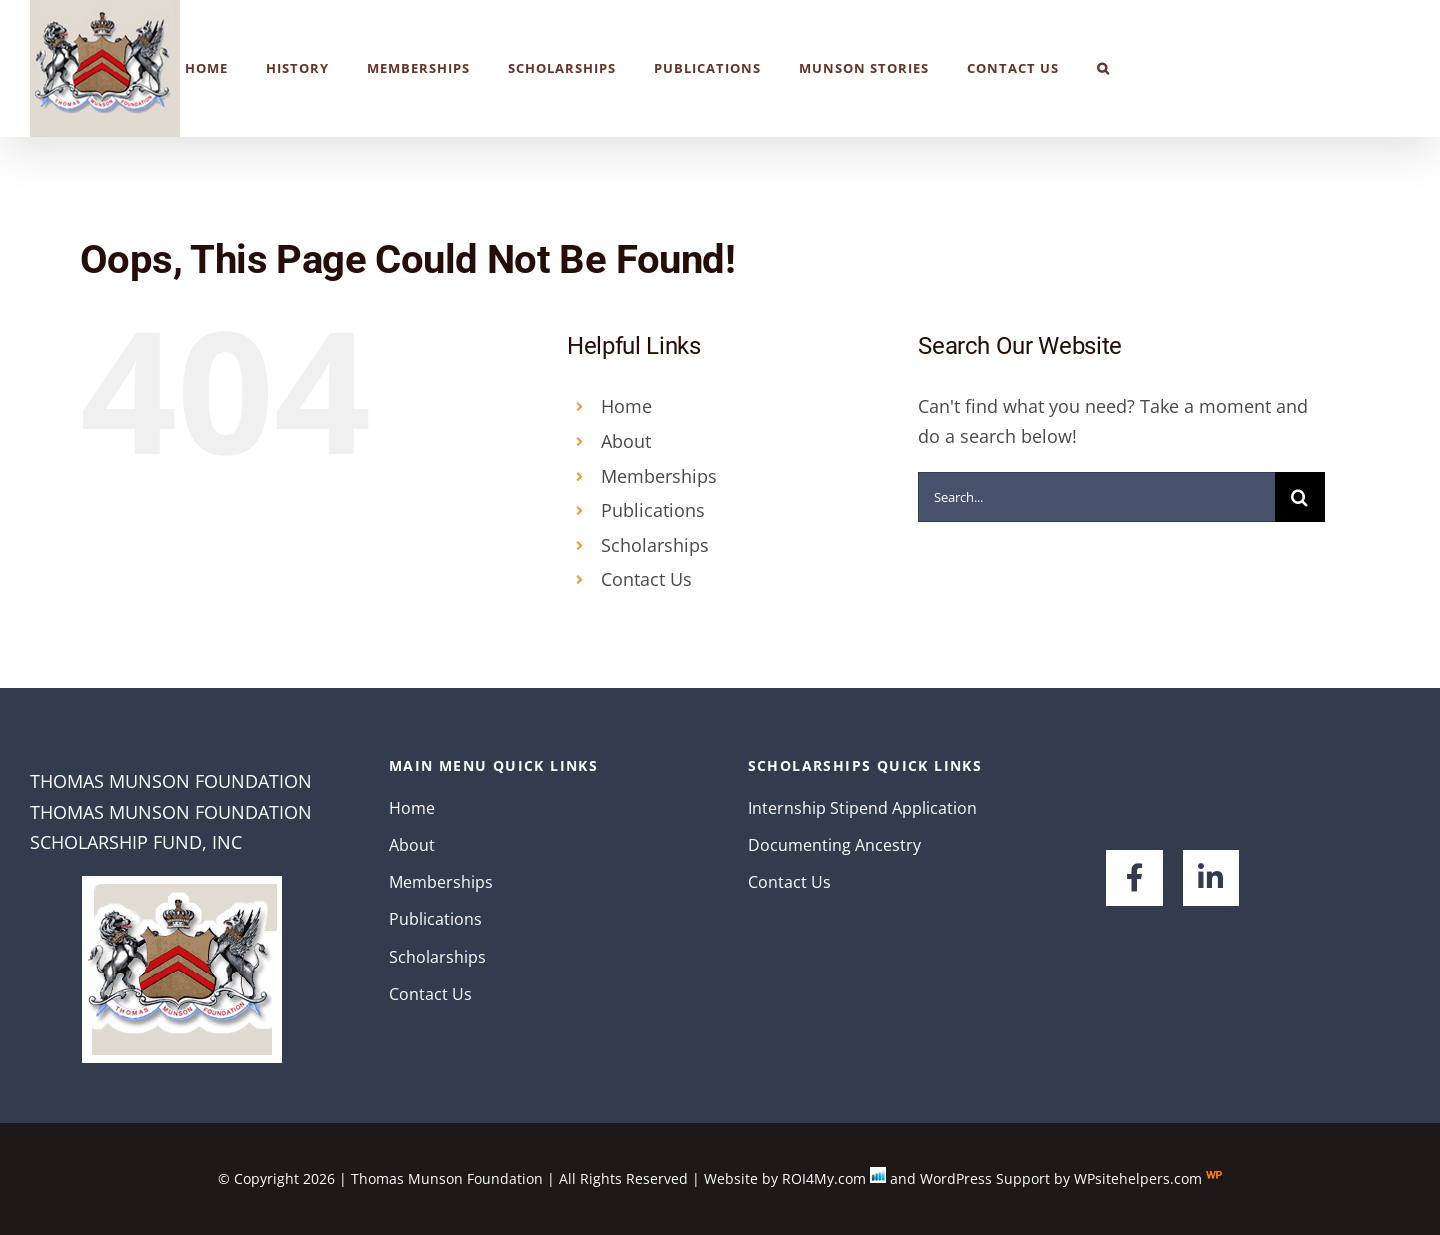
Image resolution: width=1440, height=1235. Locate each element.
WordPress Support (985, 1178)
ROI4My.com (824, 1178)
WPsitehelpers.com (1140, 1178)
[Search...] (1096, 497)
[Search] (1300, 497)
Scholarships (655, 545)
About (626, 441)
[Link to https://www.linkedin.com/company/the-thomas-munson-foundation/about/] (1211, 878)
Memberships (659, 476)
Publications (653, 510)
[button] (1103, 68)
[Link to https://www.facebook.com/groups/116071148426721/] (1134, 878)
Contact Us (646, 579)
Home (626, 406)
